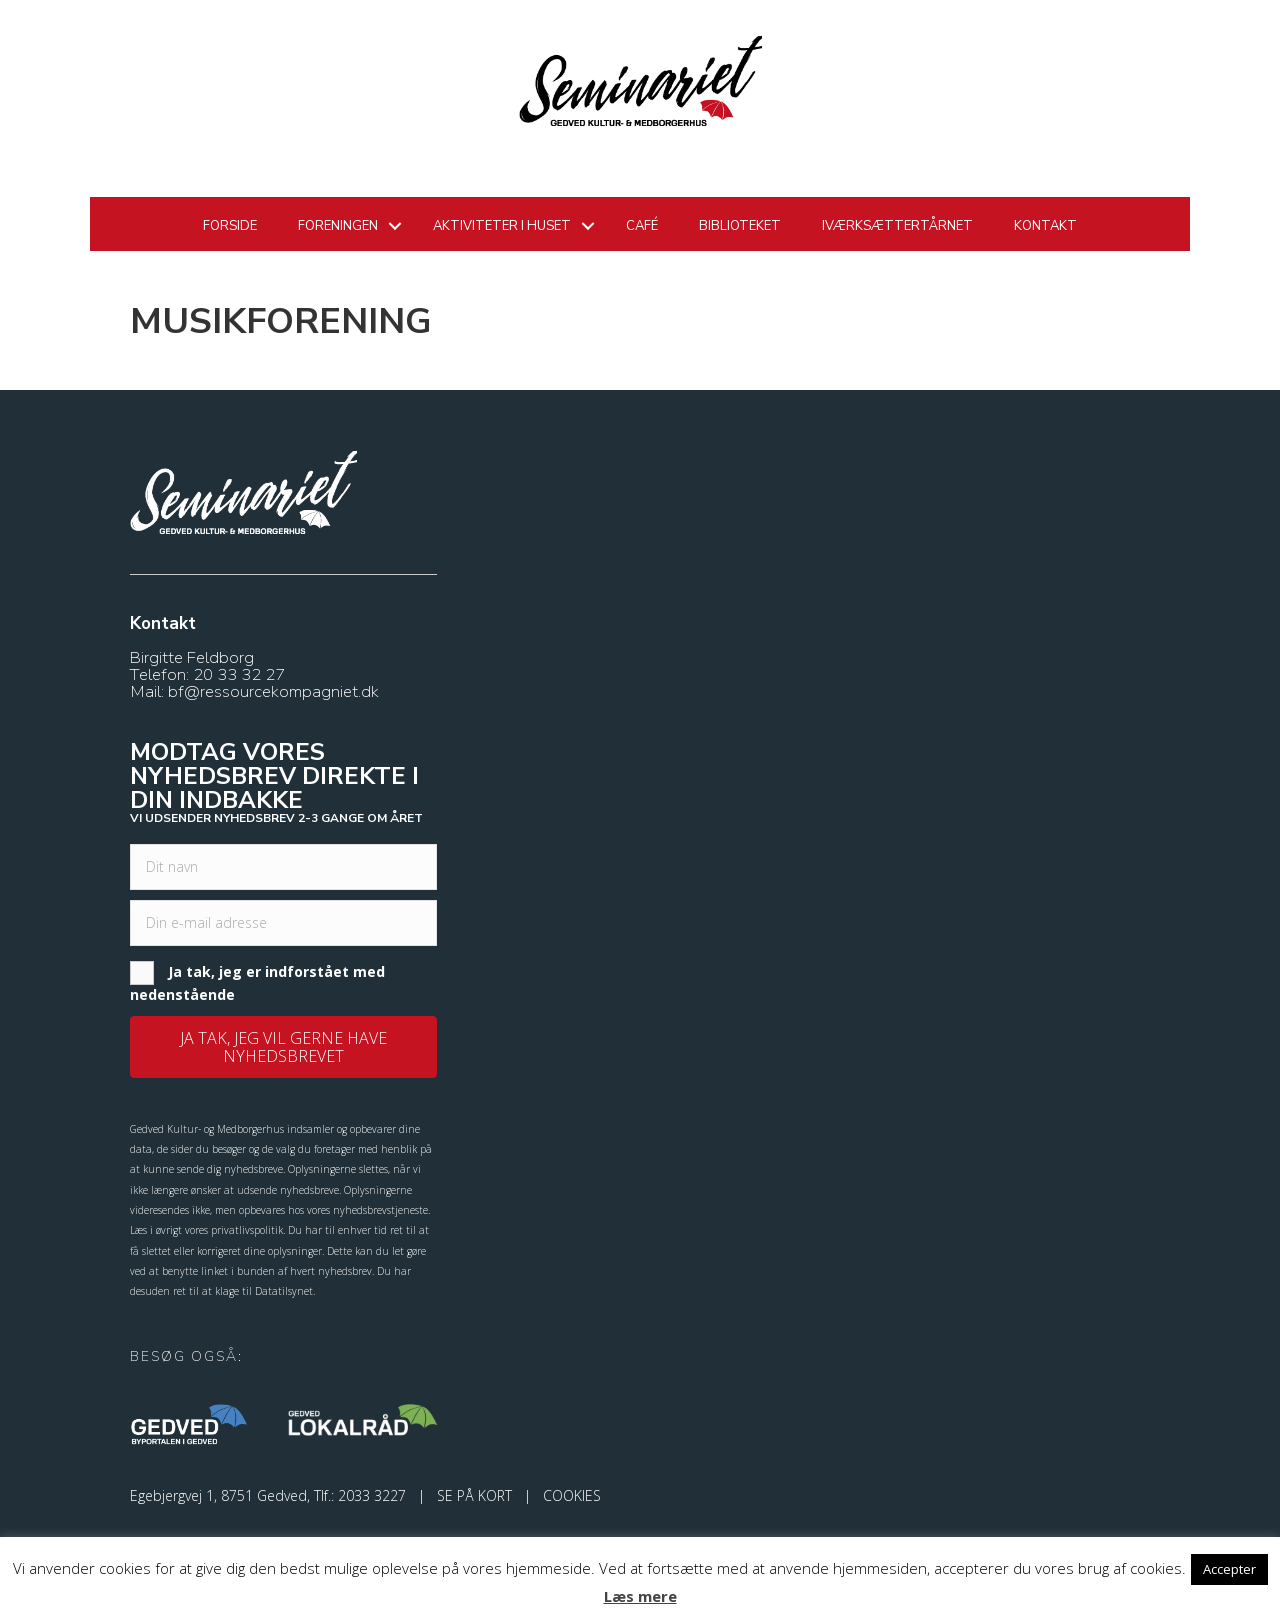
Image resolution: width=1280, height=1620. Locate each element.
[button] (283, 1047)
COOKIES (572, 1495)
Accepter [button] (1229, 1569)
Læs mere (640, 1596)
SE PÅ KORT (474, 1495)
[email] (283, 923)
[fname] (283, 867)
